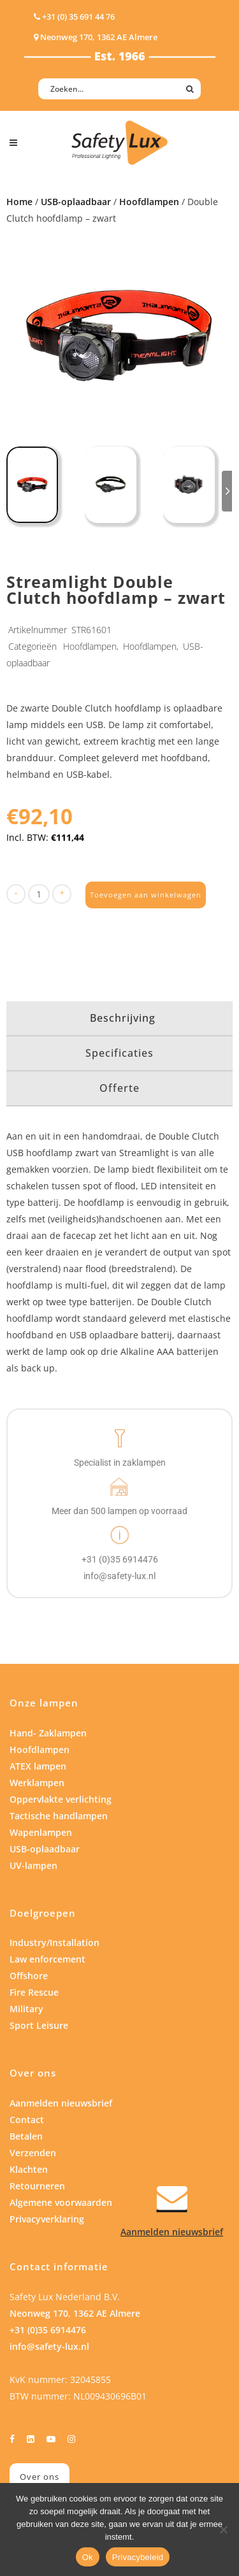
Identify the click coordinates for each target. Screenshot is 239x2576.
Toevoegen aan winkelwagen (145, 894)
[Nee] (223, 2529)
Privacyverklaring (47, 2219)
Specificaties (119, 1053)
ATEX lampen (38, 1766)
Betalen (26, 2136)
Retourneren (37, 2186)
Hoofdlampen (149, 202)
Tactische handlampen (59, 1816)
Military (26, 2009)
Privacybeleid (138, 2557)
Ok (87, 2557)
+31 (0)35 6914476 (48, 2330)
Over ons (39, 2476)
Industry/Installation (54, 1942)
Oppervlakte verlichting (61, 1799)
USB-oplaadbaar (76, 202)
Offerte (119, 1088)
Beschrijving (123, 1018)
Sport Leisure (39, 2025)
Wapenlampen (41, 1832)
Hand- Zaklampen (48, 1733)
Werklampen (37, 1783)
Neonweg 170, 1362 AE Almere (75, 2313)
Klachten (29, 2169)
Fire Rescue (34, 1992)
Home (19, 202)
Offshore (29, 1976)
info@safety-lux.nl (49, 2346)
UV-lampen (33, 1865)
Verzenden (33, 2153)
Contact (27, 2120)
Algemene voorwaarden (61, 2202)
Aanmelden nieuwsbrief (61, 2103)
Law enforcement (47, 1959)
